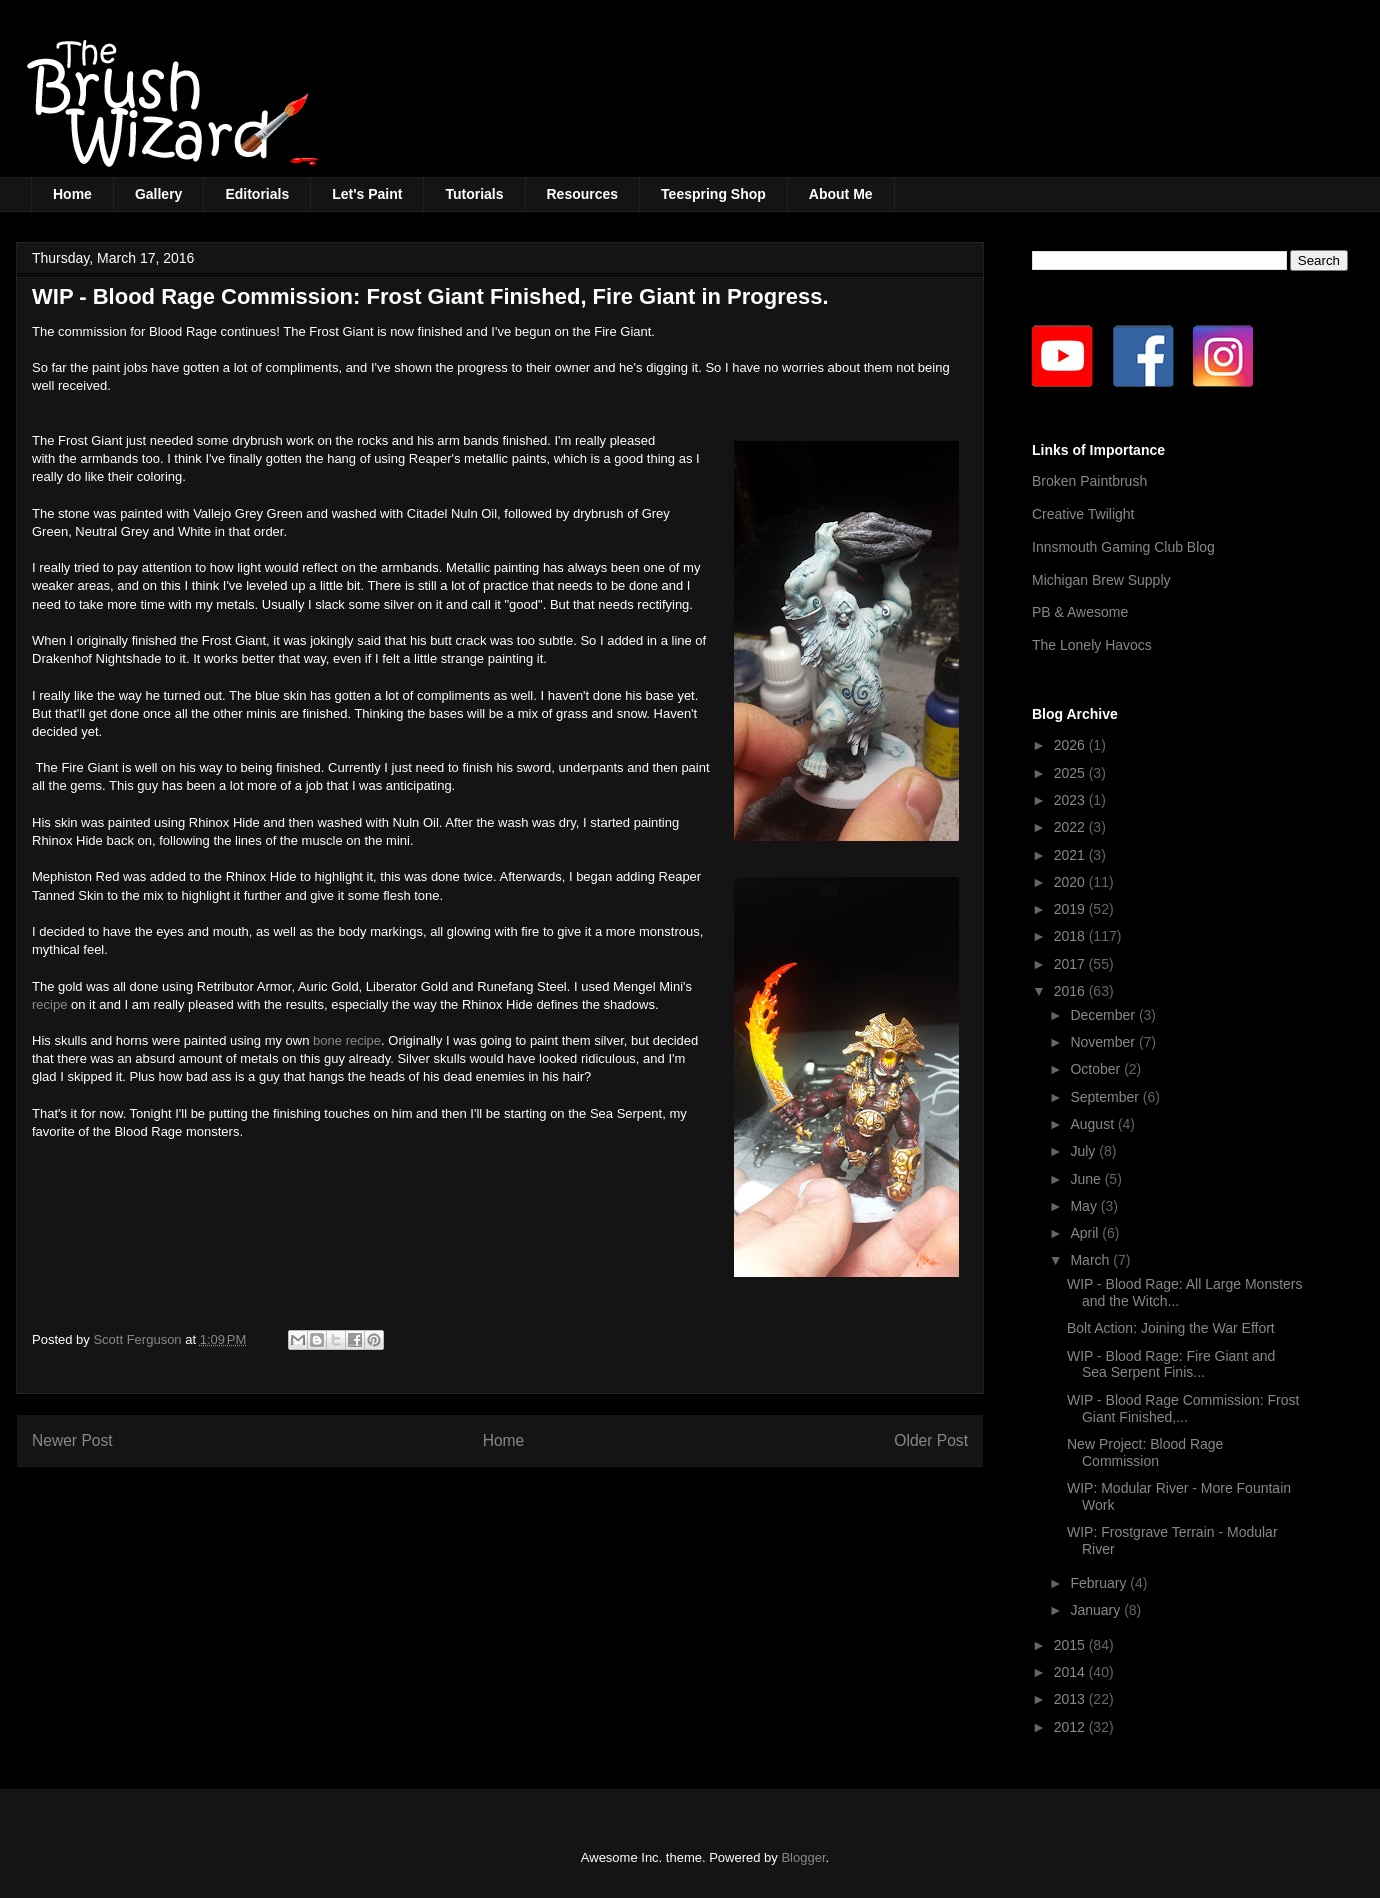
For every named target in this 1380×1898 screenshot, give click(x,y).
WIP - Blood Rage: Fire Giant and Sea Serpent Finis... (1171, 1364)
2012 (1071, 1727)
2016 (1071, 991)
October (1097, 1069)
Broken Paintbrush (1089, 481)
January (1097, 1610)
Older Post (931, 1440)
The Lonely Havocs (1092, 645)
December (1104, 1015)
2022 (1071, 827)
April (1086, 1233)
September (1106, 1097)
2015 (1071, 1645)
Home (72, 194)
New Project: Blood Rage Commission (1145, 1452)
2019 (1071, 909)
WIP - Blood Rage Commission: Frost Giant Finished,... (1183, 1408)
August (1093, 1124)
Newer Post (72, 1440)
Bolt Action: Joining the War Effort (1171, 1328)
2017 (1071, 964)
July (1084, 1151)
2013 (1071, 1699)
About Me (841, 194)
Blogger (803, 1857)
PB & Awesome (1080, 612)
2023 (1071, 800)
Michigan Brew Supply (1101, 580)
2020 (1071, 882)
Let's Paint (367, 194)
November (1104, 1042)
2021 (1071, 855)
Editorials (257, 194)
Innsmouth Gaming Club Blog (1123, 547)
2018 (1071, 936)
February (1100, 1583)
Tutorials (474, 194)
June (1087, 1179)
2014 (1071, 1672)
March (1091, 1260)
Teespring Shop (713, 194)
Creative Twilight (1083, 514)
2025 (1071, 773)
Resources (583, 194)
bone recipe (347, 1040)
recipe (51, 1004)
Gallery (158, 194)
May (1085, 1206)
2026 (1071, 745)
